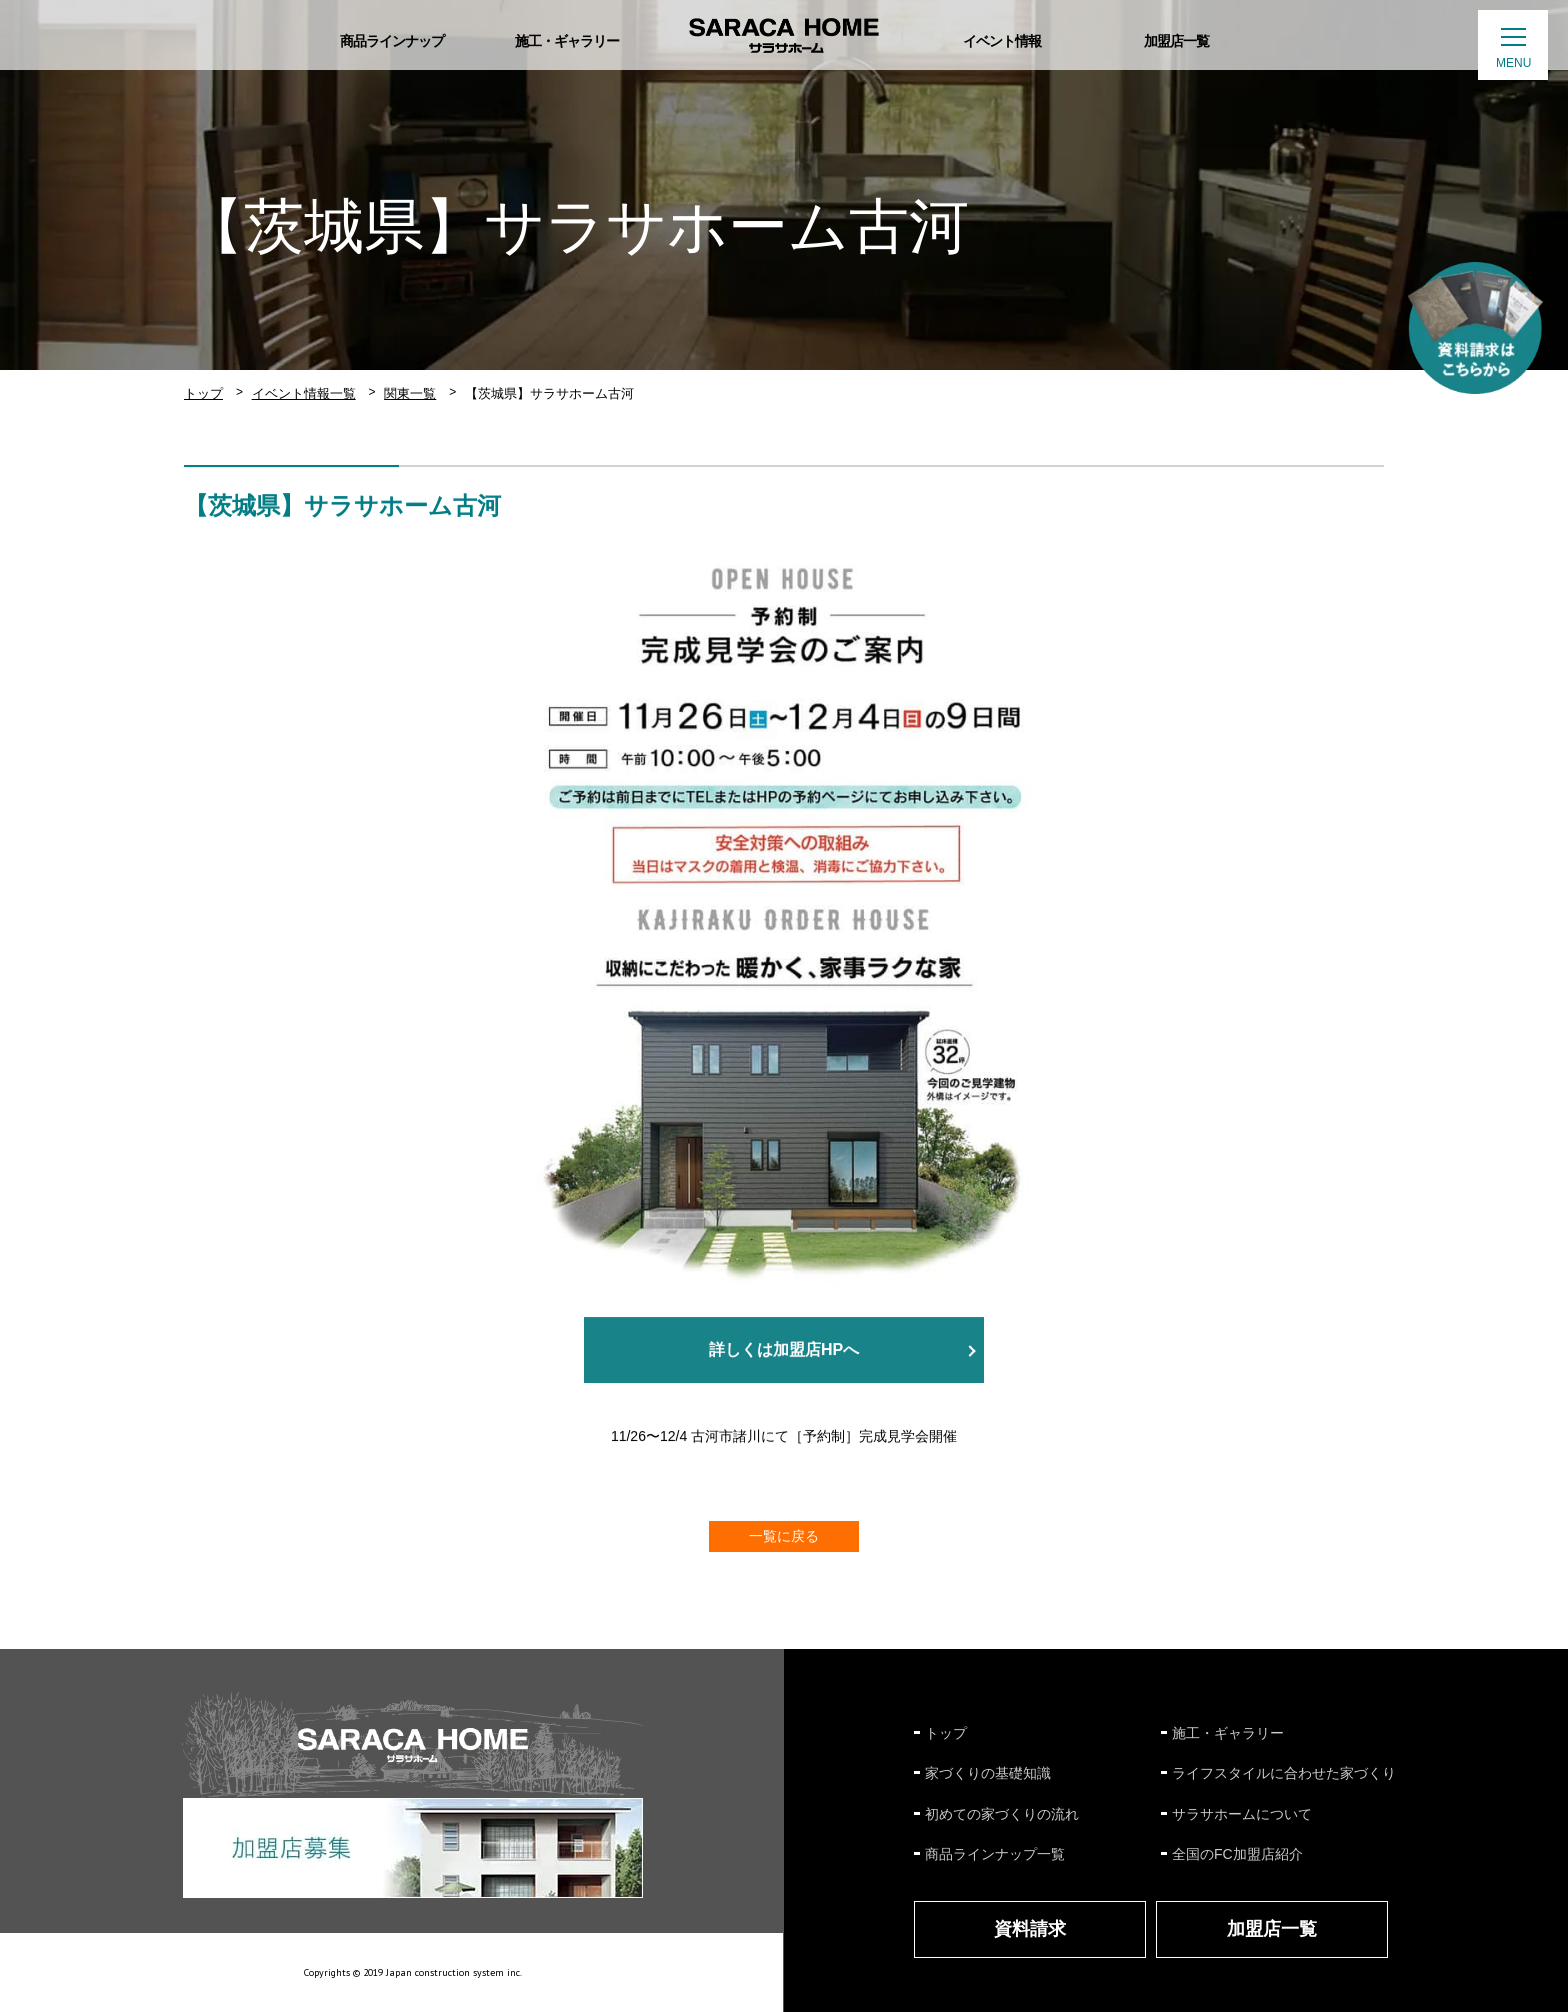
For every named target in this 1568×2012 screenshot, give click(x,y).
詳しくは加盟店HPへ (784, 1350)
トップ (203, 393)
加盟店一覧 (1272, 1929)
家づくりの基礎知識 (988, 1773)
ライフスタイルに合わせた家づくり (1284, 1773)
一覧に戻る (784, 1536)
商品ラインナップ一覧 (995, 1854)
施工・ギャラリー (1228, 1733)
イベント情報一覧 (304, 393)
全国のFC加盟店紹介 (1237, 1854)
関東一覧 (410, 393)
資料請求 (1030, 1929)
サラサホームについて (1242, 1814)
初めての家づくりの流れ (1002, 1814)
